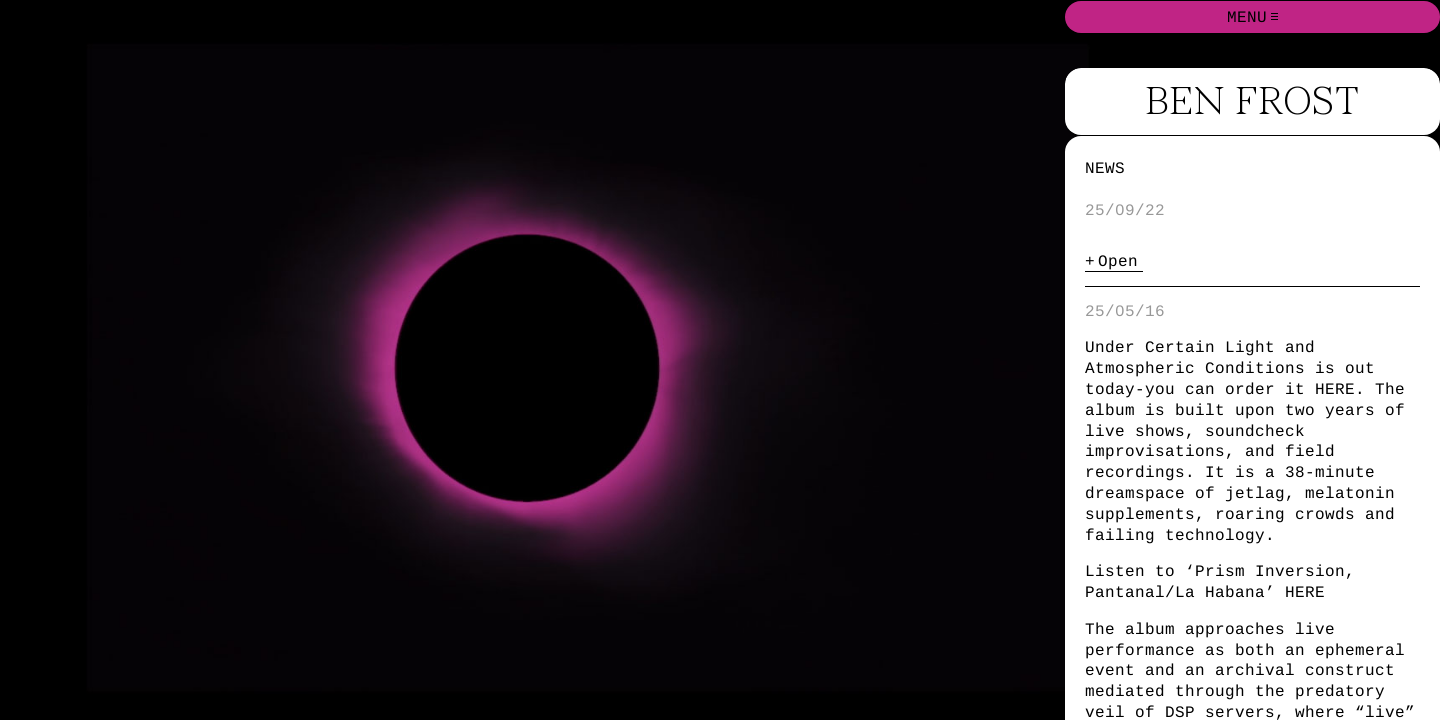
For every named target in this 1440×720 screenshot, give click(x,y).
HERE (1335, 389)
